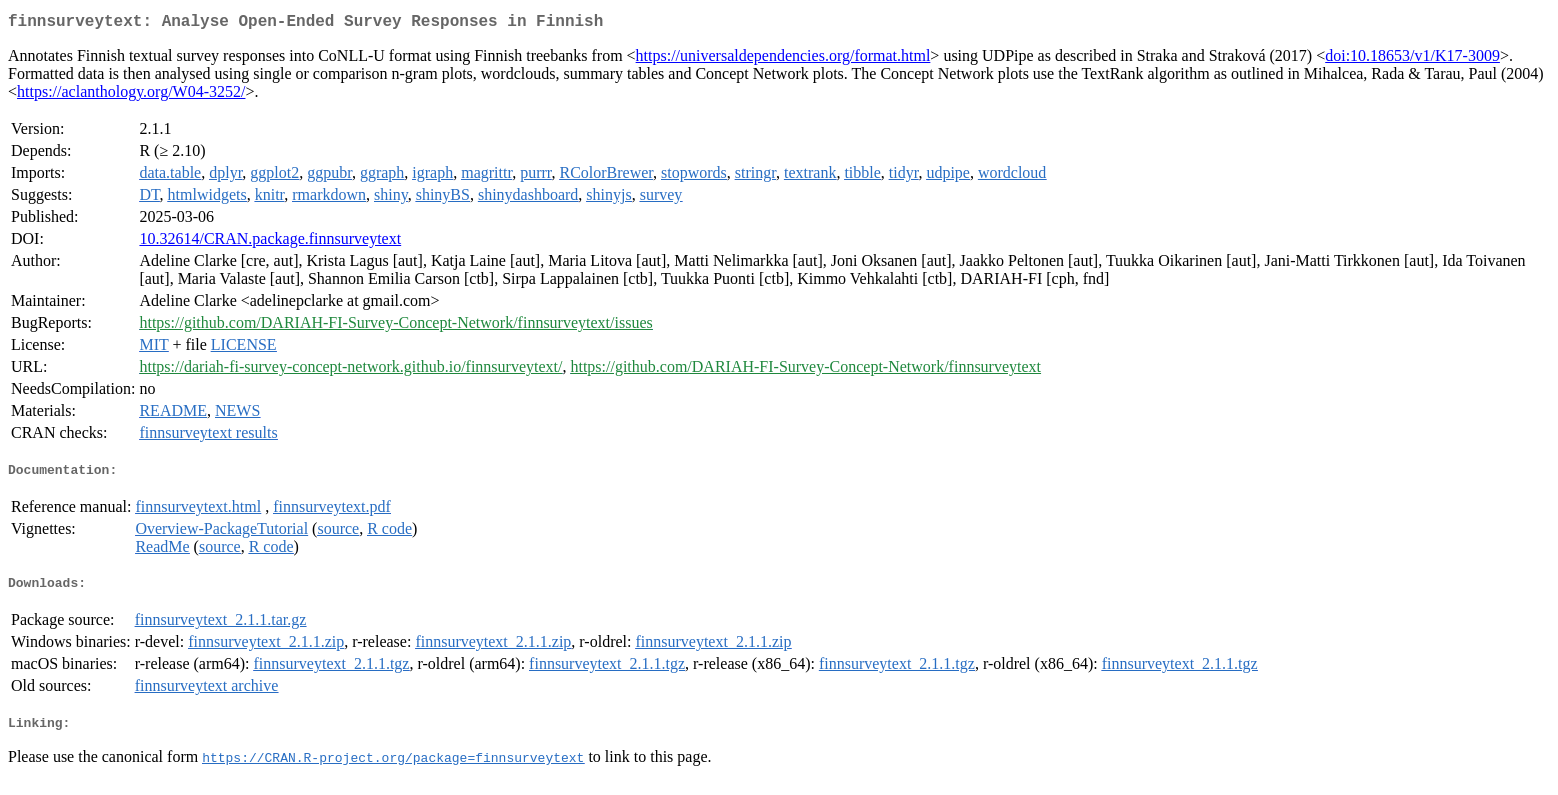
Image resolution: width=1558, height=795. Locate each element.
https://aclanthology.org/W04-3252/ (131, 95)
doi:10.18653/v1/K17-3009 (1412, 59)
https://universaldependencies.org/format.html (783, 59)
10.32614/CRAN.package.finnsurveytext (270, 242)
